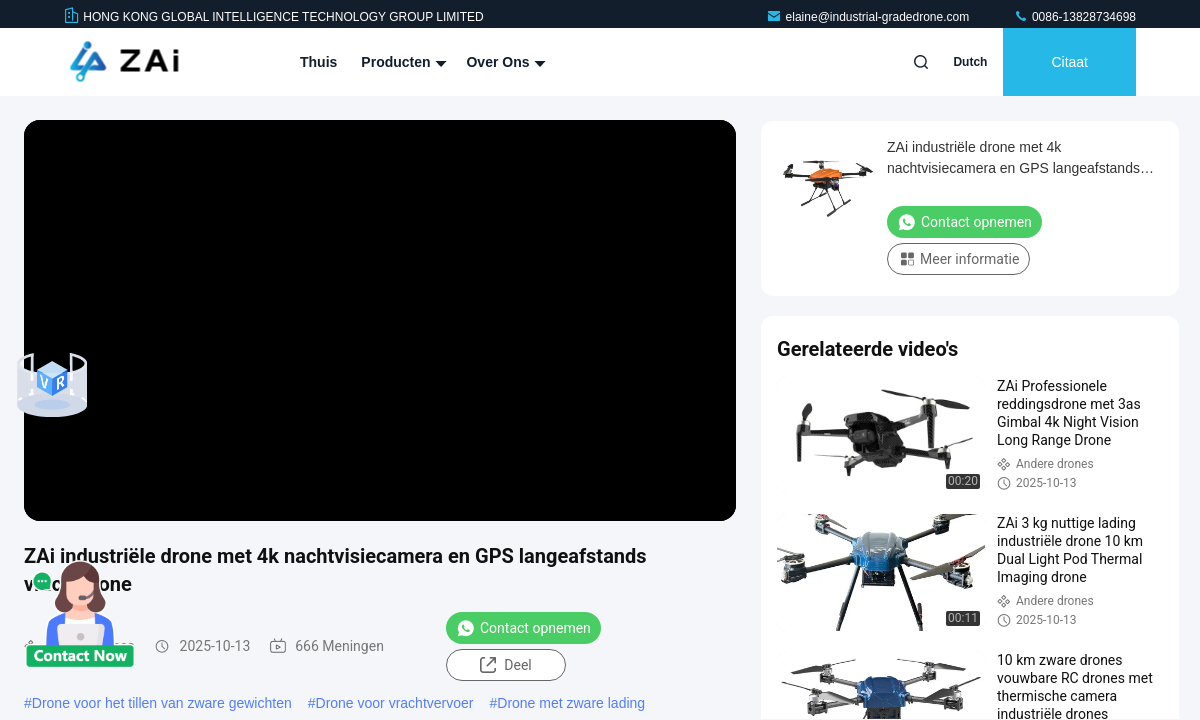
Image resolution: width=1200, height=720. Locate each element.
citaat (1069, 62)
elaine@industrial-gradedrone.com (869, 17)
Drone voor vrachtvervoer (395, 703)
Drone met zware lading (571, 703)
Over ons (503, 62)
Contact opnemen (523, 628)
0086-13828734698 (1074, 17)
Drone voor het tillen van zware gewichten (162, 703)
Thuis (318, 62)
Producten (401, 62)
